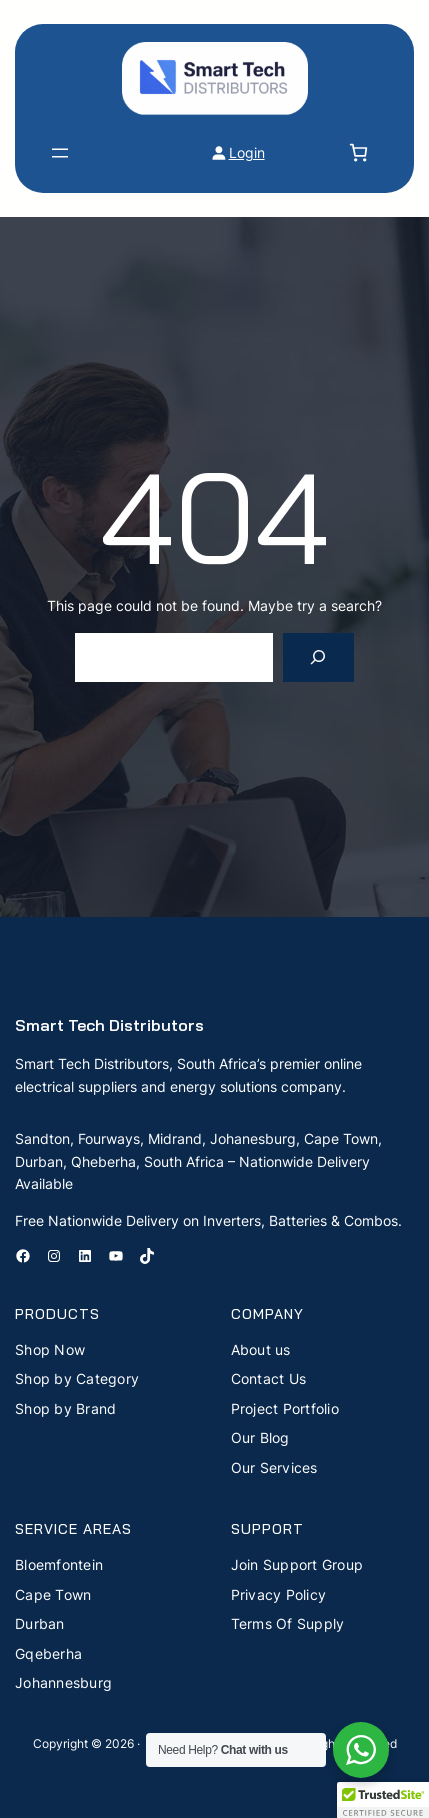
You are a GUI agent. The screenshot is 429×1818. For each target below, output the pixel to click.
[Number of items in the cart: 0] (358, 152)
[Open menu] (60, 153)
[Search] (318, 657)
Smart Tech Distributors (109, 1025)
